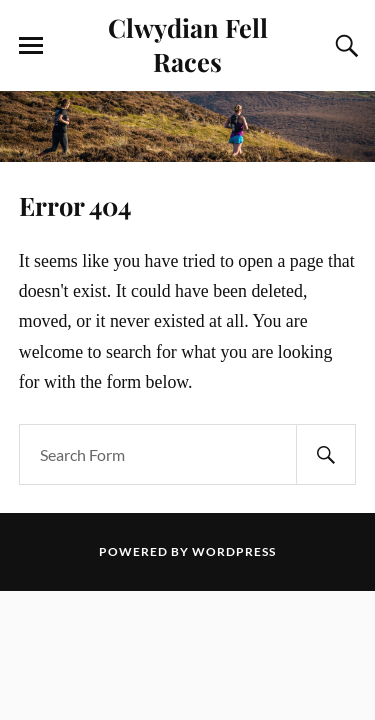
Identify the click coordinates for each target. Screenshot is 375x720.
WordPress (234, 551)
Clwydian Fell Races (188, 44)
